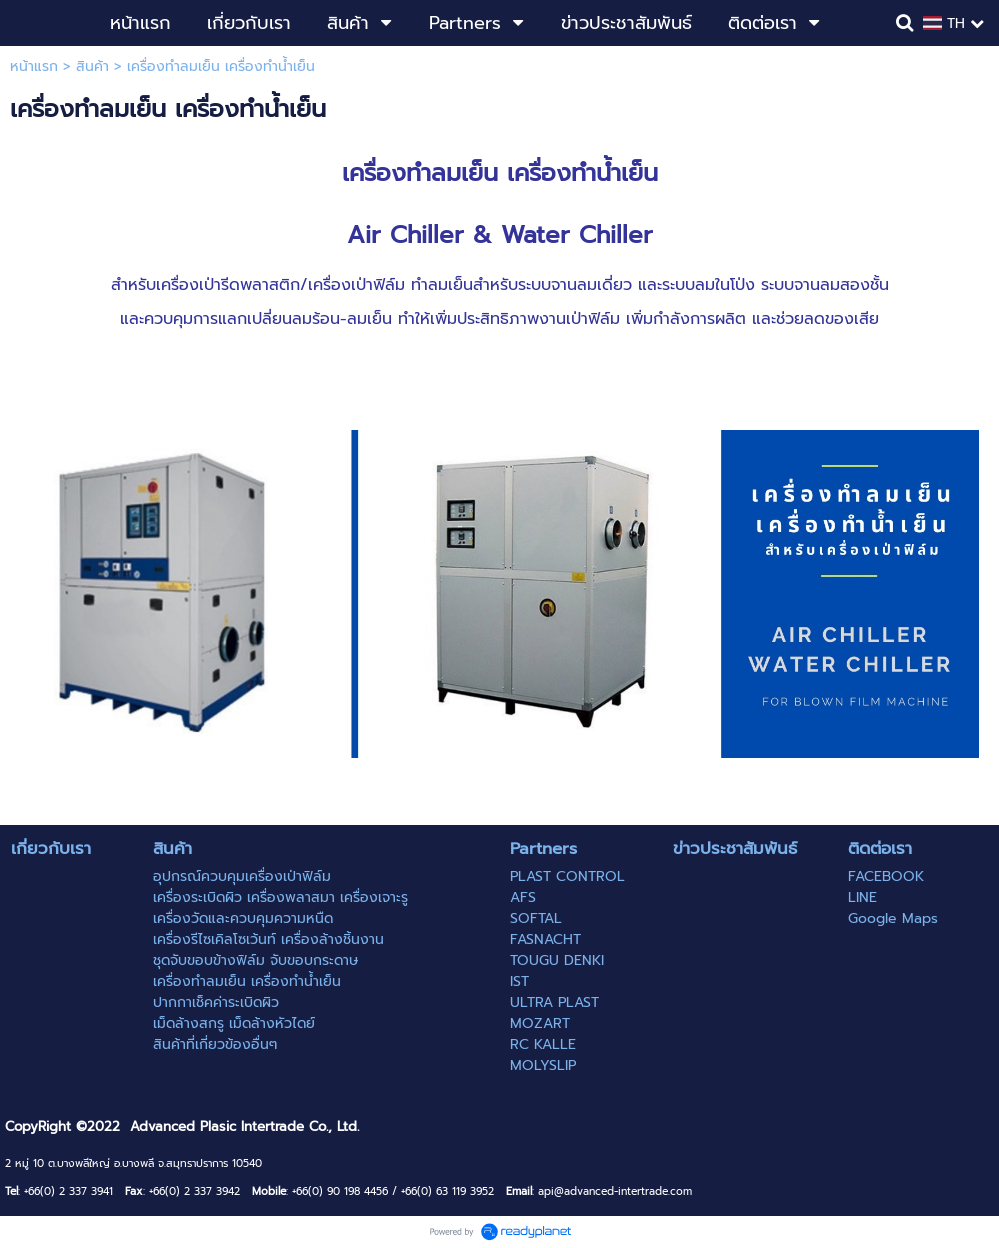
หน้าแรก (34, 66)
